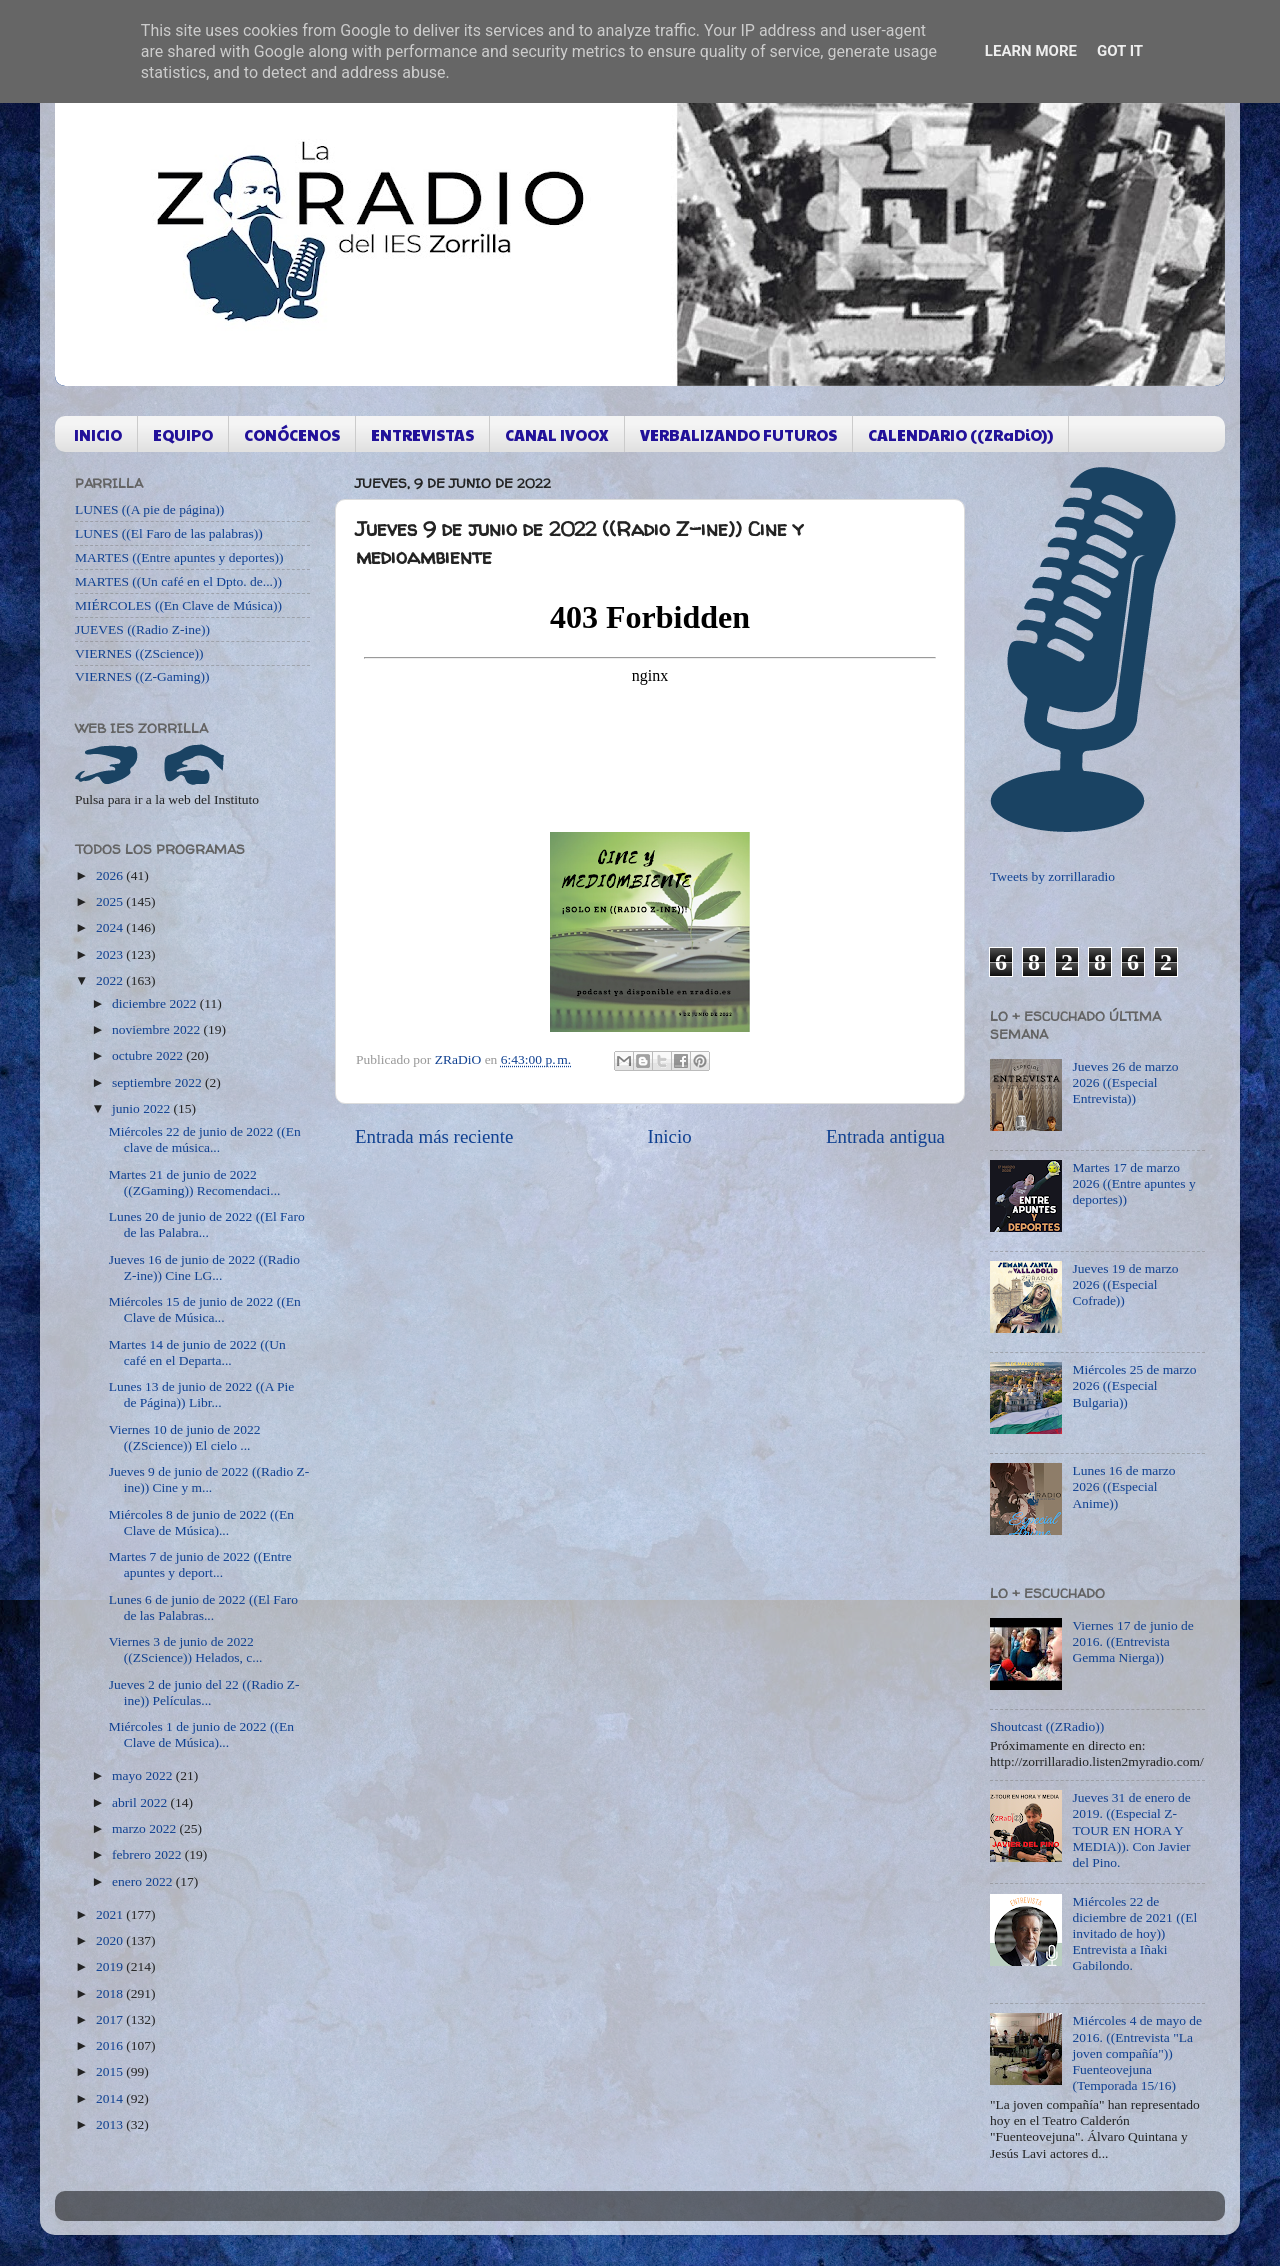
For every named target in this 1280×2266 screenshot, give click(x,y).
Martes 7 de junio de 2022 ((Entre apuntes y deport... (200, 1564)
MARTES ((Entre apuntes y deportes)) (179, 557)
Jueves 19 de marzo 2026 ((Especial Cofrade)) (1125, 1284)
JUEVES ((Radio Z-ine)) (142, 629)
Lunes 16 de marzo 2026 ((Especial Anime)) (1123, 1486)
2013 (111, 2124)
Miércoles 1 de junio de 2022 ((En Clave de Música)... (201, 1734)
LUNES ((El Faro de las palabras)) (169, 533)
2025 (111, 901)
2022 (111, 980)
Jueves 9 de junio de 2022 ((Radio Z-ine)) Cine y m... (209, 1479)
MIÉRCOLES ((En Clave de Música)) (178, 605)
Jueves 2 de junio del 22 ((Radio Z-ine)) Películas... (204, 1692)
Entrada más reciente (434, 1136)
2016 (111, 2045)
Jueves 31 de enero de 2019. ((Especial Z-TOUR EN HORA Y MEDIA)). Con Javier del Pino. (1131, 1830)
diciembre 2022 (156, 1003)
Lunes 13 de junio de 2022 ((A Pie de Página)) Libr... (202, 1394)
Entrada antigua (885, 1136)
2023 (111, 954)
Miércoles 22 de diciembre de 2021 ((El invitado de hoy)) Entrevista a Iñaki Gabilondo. (1134, 1934)
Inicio (670, 1136)
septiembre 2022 (158, 1082)
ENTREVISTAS (422, 434)
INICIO (98, 434)
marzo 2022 (145, 1828)
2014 (111, 2098)
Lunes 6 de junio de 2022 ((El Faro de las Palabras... (203, 1607)
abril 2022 (141, 1802)
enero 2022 (144, 1881)
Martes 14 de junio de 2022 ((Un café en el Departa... (197, 1352)
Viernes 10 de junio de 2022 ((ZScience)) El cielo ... (185, 1437)
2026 (111, 875)
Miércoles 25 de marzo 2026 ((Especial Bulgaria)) (1134, 1385)
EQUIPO (183, 434)
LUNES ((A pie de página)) (149, 509)
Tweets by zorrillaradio (1052, 876)
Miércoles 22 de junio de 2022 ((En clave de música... (205, 1139)
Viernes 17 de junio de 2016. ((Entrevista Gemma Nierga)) (1132, 1641)
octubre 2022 (149, 1055)
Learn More (1031, 51)
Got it (1120, 51)
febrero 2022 (148, 1854)
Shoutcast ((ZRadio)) (1047, 1726)
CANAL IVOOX (557, 434)
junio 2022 (143, 1108)
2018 (111, 1993)
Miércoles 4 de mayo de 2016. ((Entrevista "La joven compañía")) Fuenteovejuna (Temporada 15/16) (1137, 2053)
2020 (111, 1940)
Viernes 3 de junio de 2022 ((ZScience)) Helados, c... (186, 1649)
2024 (111, 927)
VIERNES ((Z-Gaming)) (142, 676)
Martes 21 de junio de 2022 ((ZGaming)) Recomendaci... (195, 1182)
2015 (111, 2071)
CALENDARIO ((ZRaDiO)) (960, 434)
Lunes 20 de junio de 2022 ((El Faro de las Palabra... (207, 1224)
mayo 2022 (144, 1775)
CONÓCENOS (292, 434)
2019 (111, 1966)
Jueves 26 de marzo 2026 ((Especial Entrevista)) (1125, 1082)
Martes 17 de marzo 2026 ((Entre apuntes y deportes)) (1133, 1183)
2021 (111, 1914)
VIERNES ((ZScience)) (139, 653)
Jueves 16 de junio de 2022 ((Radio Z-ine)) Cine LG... (204, 1267)
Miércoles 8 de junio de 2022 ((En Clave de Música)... (201, 1522)
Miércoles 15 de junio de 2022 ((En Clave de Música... (205, 1309)
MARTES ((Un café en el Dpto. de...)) (178, 581)
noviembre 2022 (157, 1029)
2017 (111, 2019)
